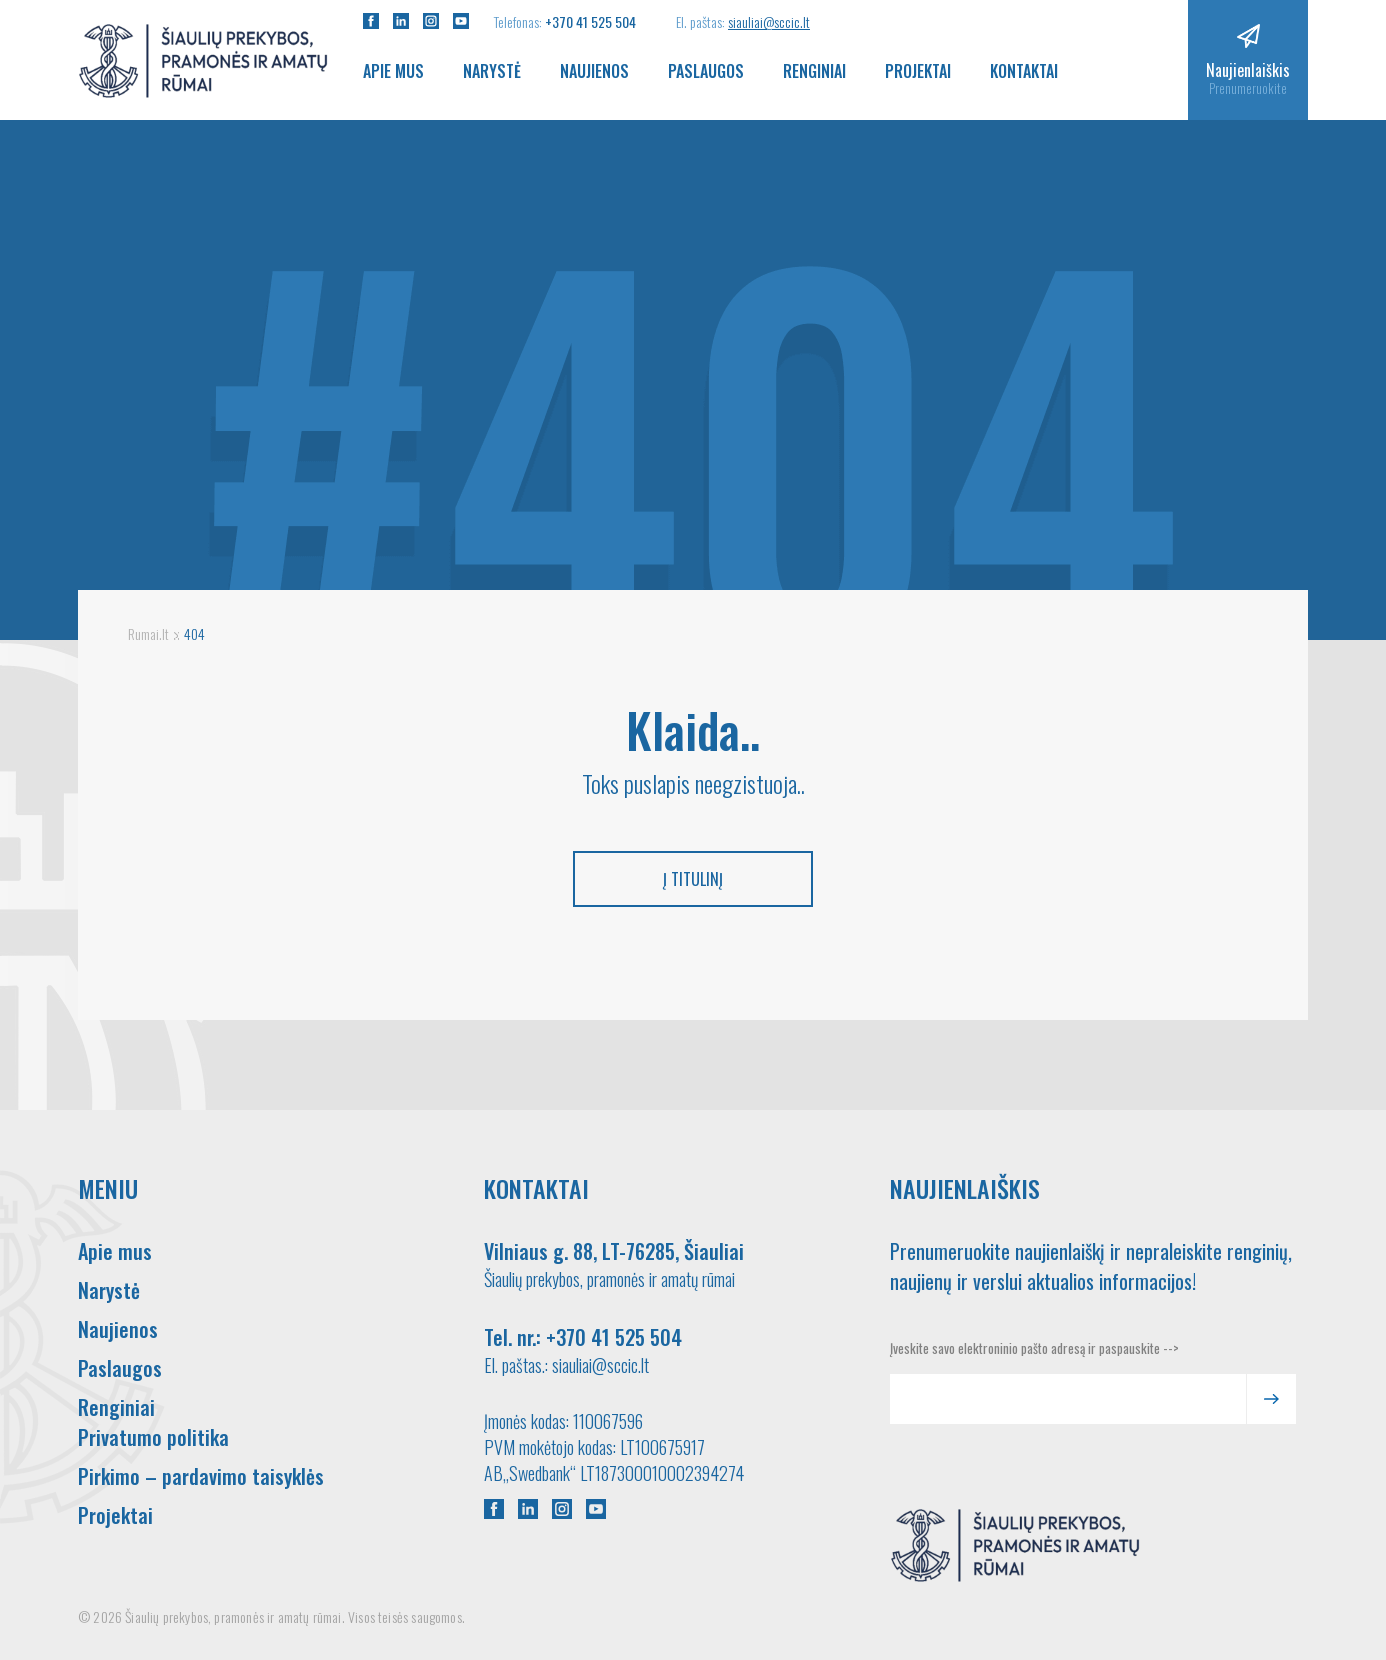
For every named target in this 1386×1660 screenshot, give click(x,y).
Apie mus (393, 71)
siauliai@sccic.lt (769, 21)
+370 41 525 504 (590, 21)
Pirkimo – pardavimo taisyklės (201, 1476)
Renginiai (814, 71)
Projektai (918, 71)
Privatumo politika (153, 1437)
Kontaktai (1024, 71)
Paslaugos (706, 71)
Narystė (492, 71)
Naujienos (594, 71)
